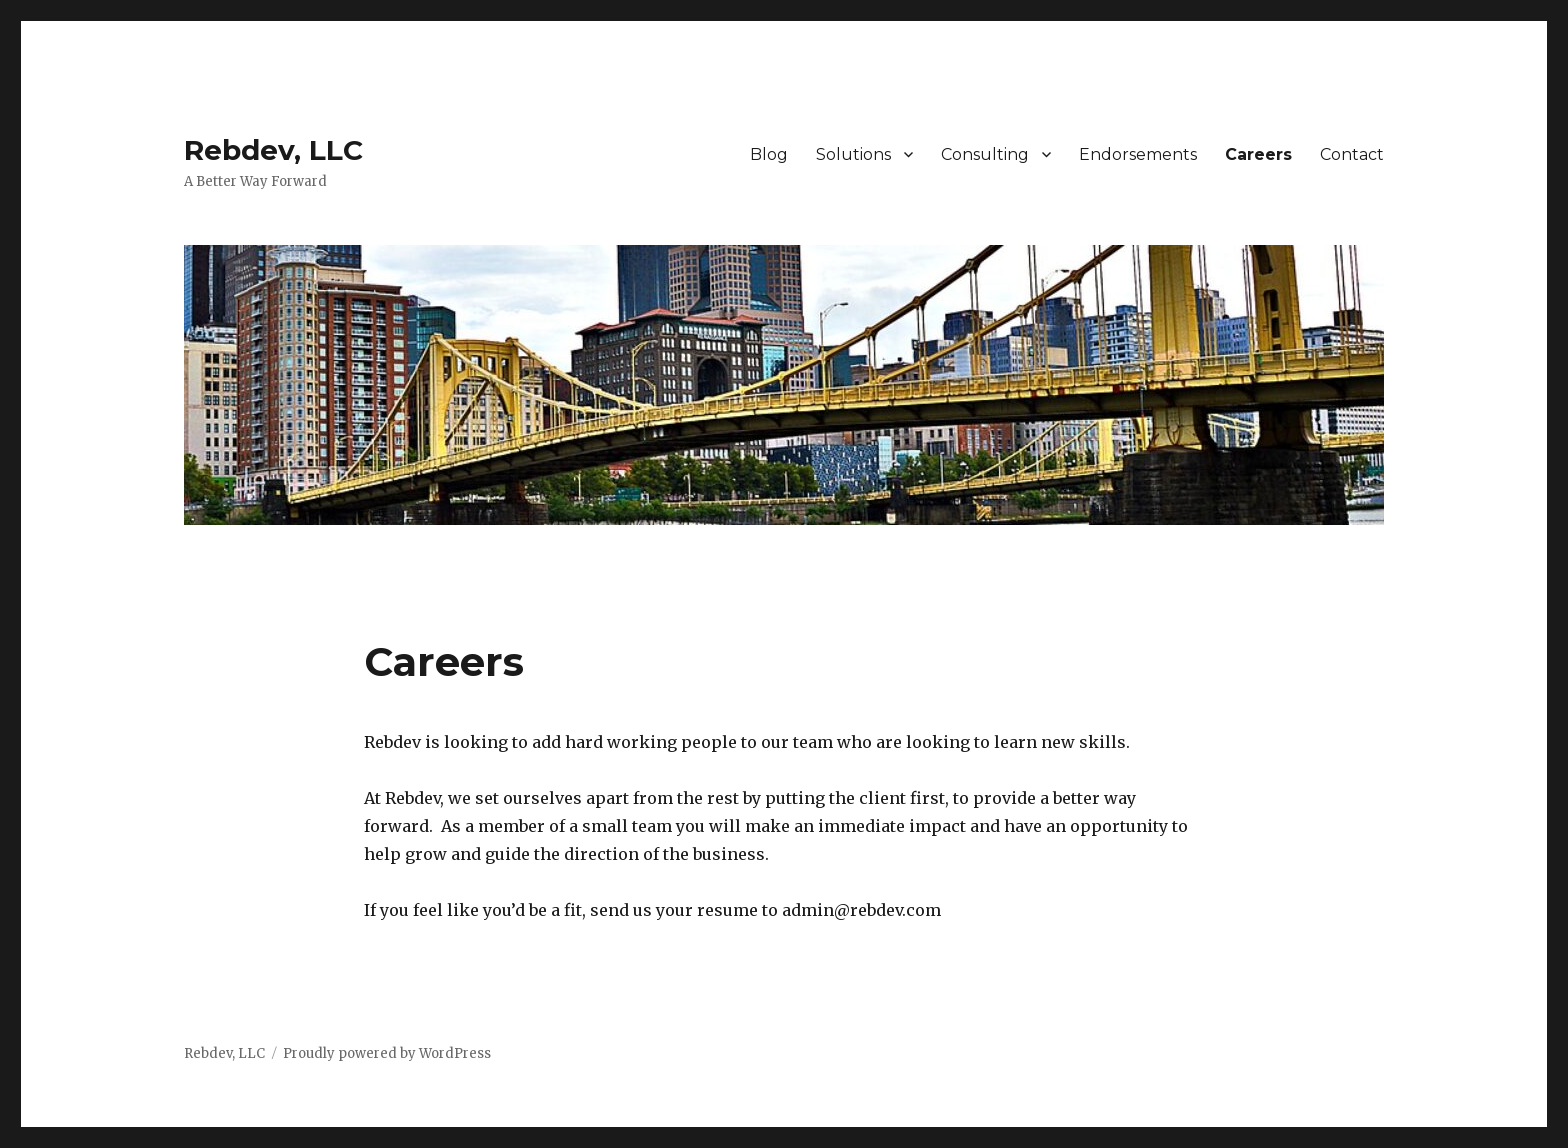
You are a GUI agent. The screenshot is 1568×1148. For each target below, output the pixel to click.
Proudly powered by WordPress (387, 1053)
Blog (769, 154)
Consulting (985, 154)
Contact (1352, 154)
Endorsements (1138, 154)
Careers (1258, 154)
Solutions (853, 154)
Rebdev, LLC (273, 150)
